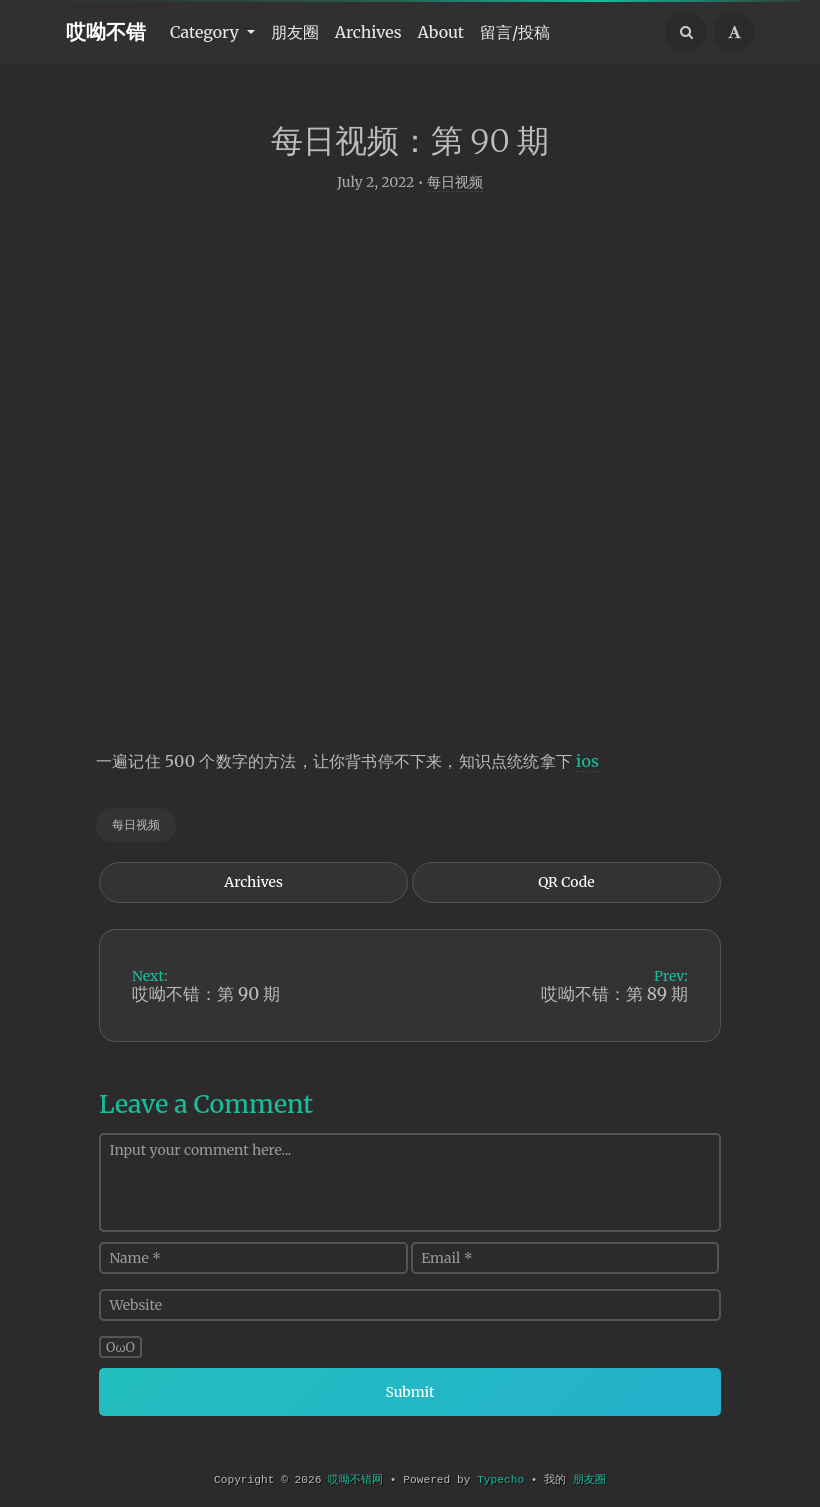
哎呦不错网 (355, 1480)
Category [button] (206, 32)
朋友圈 (295, 32)
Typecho (500, 1480)
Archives (368, 32)
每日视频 (455, 186)
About (441, 32)
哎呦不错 (106, 31)
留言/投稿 (515, 32)
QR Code (566, 885)
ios (587, 764)
